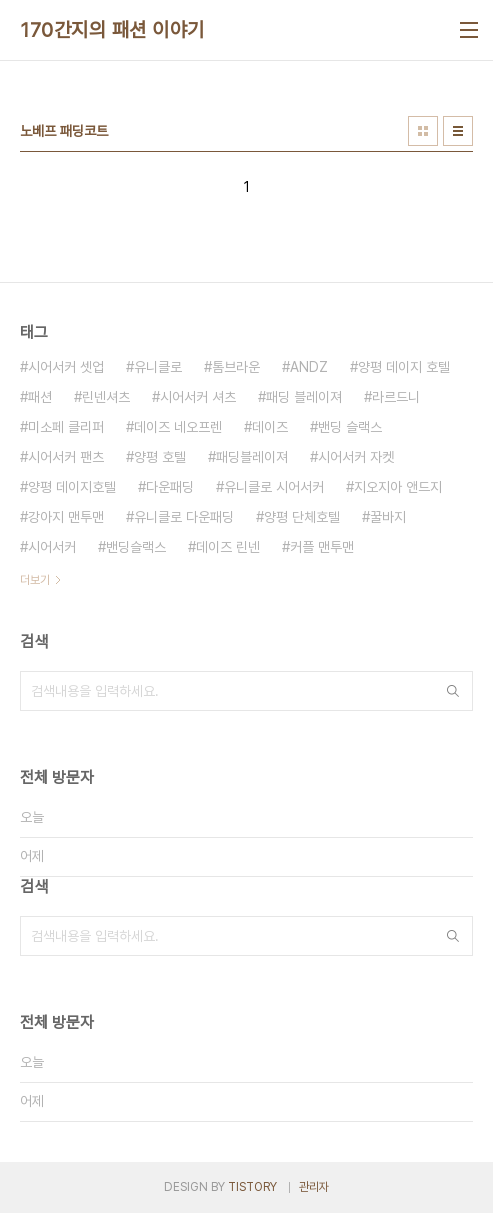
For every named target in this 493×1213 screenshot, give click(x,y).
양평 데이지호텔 (72, 487)
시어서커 (52, 547)
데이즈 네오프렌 (178, 427)
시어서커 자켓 (356, 457)
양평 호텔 (160, 457)
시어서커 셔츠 (198, 397)
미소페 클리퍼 (66, 427)
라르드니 (396, 397)
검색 (453, 691)
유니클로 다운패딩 (184, 517)
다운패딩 (170, 487)
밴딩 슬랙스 (350, 427)
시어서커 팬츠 (66, 457)
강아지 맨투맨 (66, 517)
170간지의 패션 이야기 (112, 30)
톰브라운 (236, 367)
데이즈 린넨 (228, 547)
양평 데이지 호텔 (404, 367)
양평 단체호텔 (302, 517)
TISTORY (252, 1187)
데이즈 (270, 427)
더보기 (35, 580)
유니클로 (158, 367)
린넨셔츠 (106, 397)
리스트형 (458, 131)
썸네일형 (423, 131)
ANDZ (309, 367)
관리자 (314, 1187)
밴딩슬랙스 (136, 547)
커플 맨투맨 (322, 547)
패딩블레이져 (252, 457)
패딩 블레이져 (304, 397)
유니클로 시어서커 (274, 487)
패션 (40, 397)
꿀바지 (388, 517)
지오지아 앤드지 (398, 487)
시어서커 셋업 (66, 367)
